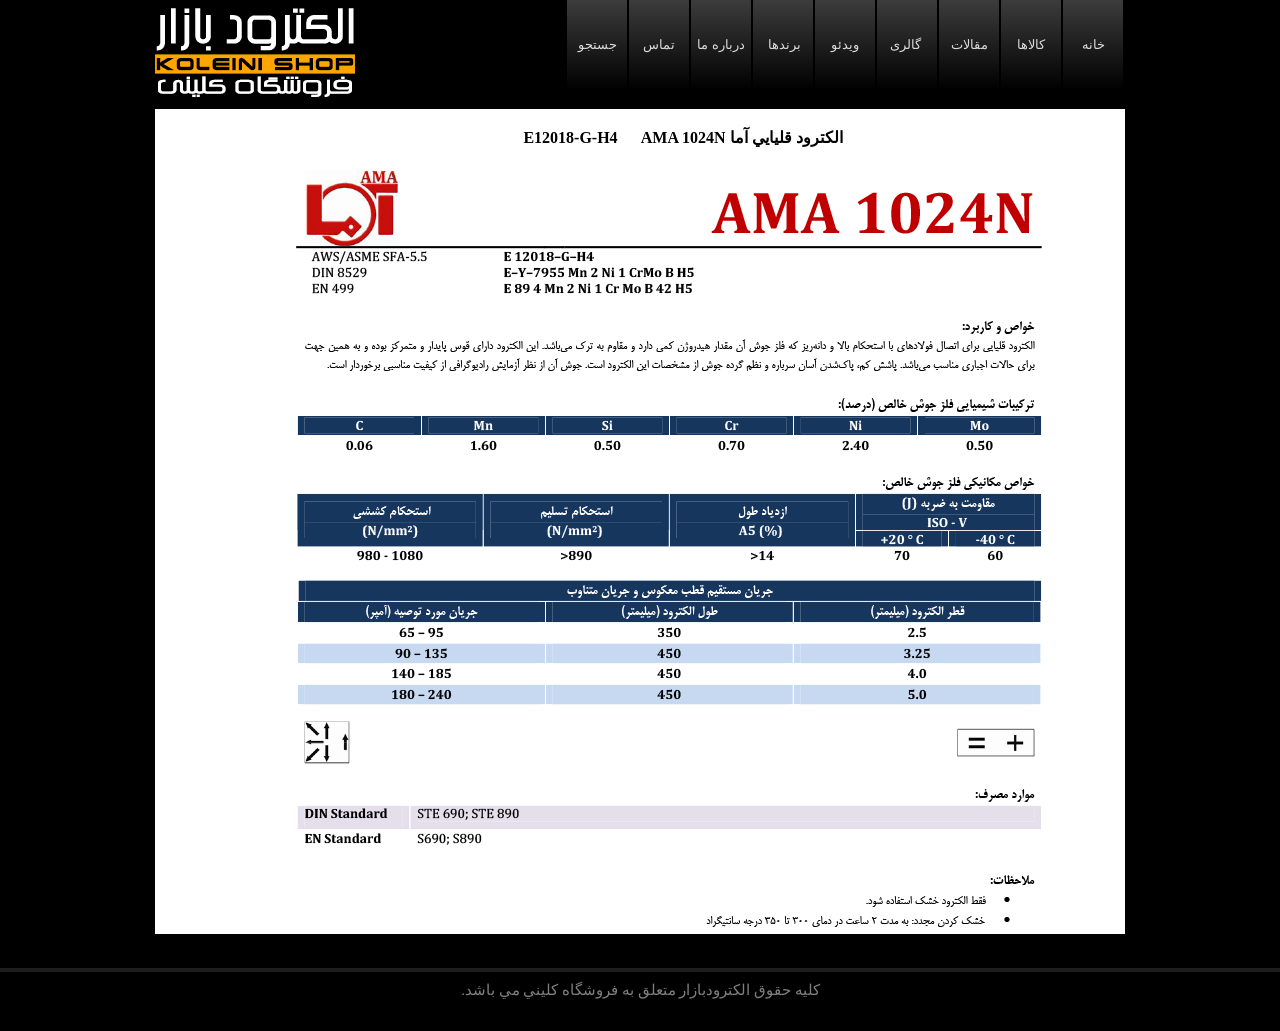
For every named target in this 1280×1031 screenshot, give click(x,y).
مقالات (969, 44)
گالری (907, 44)
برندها (783, 44)
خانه (1093, 44)
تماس (659, 44)
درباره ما (720, 44)
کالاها (1031, 44)
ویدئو (845, 44)
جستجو (597, 44)
